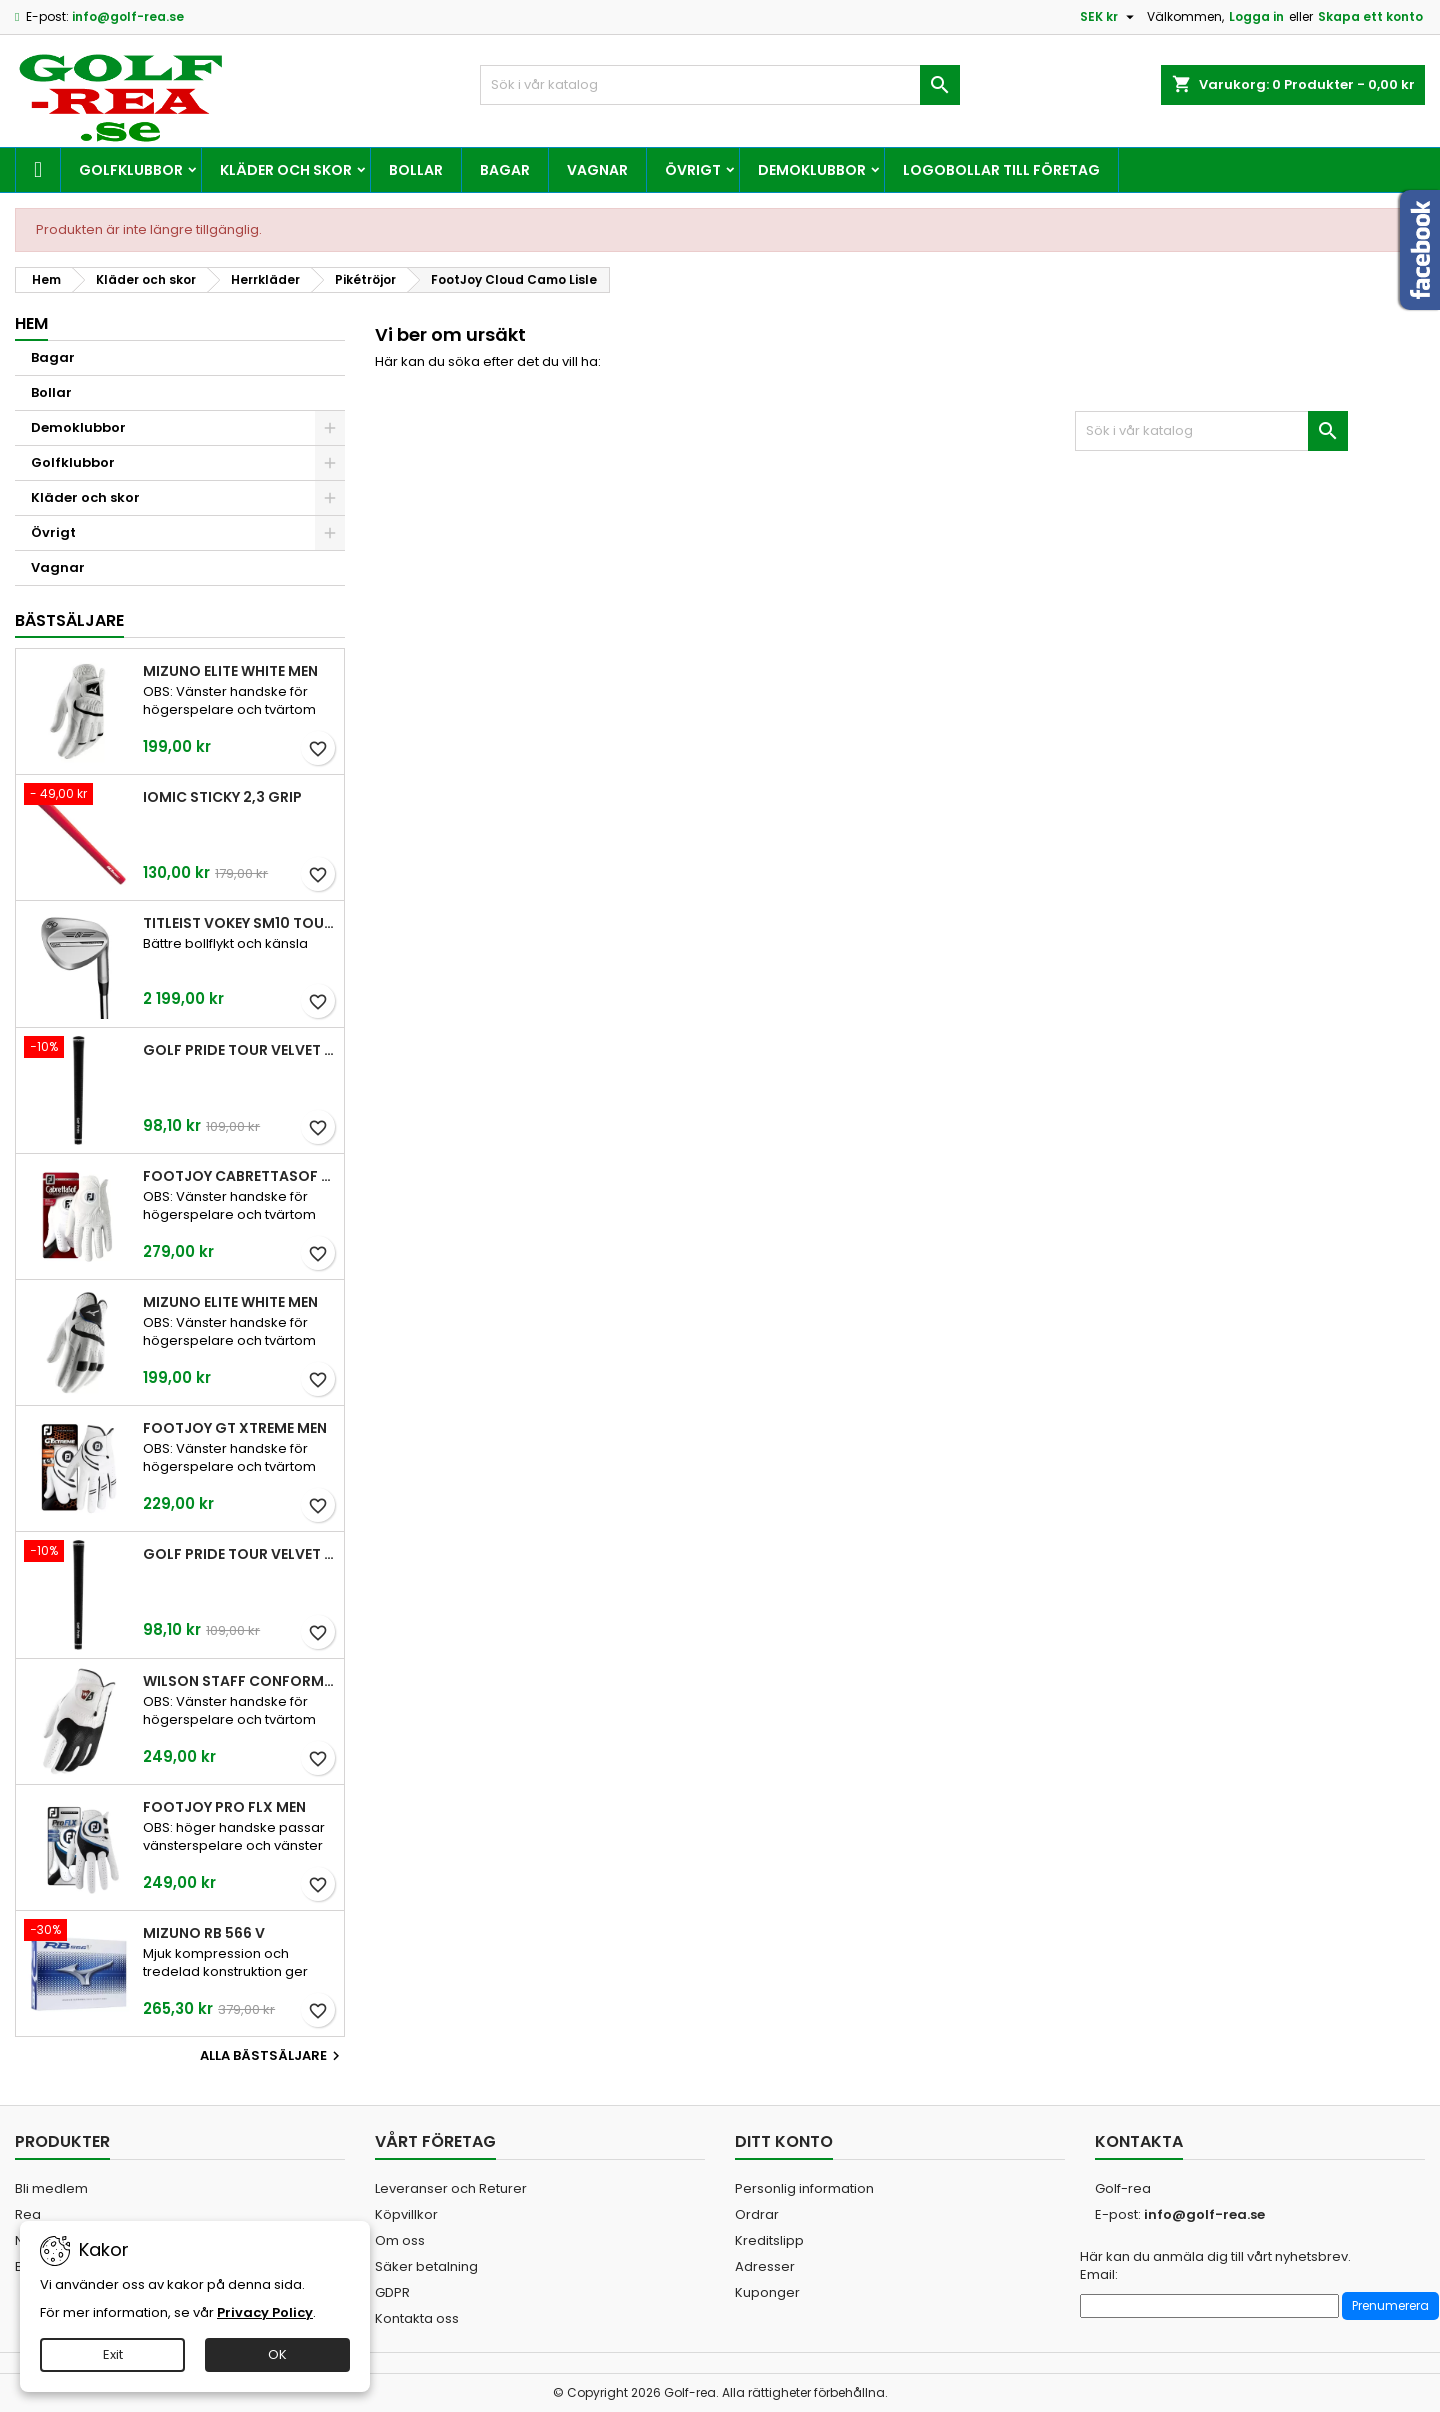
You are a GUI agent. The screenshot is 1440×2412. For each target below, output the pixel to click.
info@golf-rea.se (128, 16)
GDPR (392, 2292)
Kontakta (1139, 2141)
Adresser (765, 2266)
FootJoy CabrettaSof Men (239, 1176)
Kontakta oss (417, 2318)
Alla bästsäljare (272, 2056)
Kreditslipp (769, 2240)
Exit (113, 2354)
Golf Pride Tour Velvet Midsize (239, 1554)
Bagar (505, 170)
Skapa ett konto (1370, 16)
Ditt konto (784, 2141)
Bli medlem (51, 2188)
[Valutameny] (1109, 17)
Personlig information (804, 2188)
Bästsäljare (69, 620)
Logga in (1256, 16)
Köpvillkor (406, 2214)
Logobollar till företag (1001, 170)
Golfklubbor (131, 170)
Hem (31, 323)
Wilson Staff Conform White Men (239, 1681)
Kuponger (767, 2292)
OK (277, 2354)
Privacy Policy (265, 2312)
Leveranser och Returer (451, 2188)
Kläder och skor (286, 170)
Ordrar (757, 2214)
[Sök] (720, 85)
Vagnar (597, 170)
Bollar (416, 170)
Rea (28, 2214)
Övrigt (693, 170)
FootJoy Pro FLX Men (224, 1807)
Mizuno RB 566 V (204, 1933)
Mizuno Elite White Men (230, 671)
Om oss (400, 2240)
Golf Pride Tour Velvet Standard (239, 1050)
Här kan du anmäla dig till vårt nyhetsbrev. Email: (1215, 2266)
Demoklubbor (812, 170)
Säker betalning (426, 2266)
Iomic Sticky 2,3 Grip (222, 797)
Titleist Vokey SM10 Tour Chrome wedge (239, 923)
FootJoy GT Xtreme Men (235, 1428)
